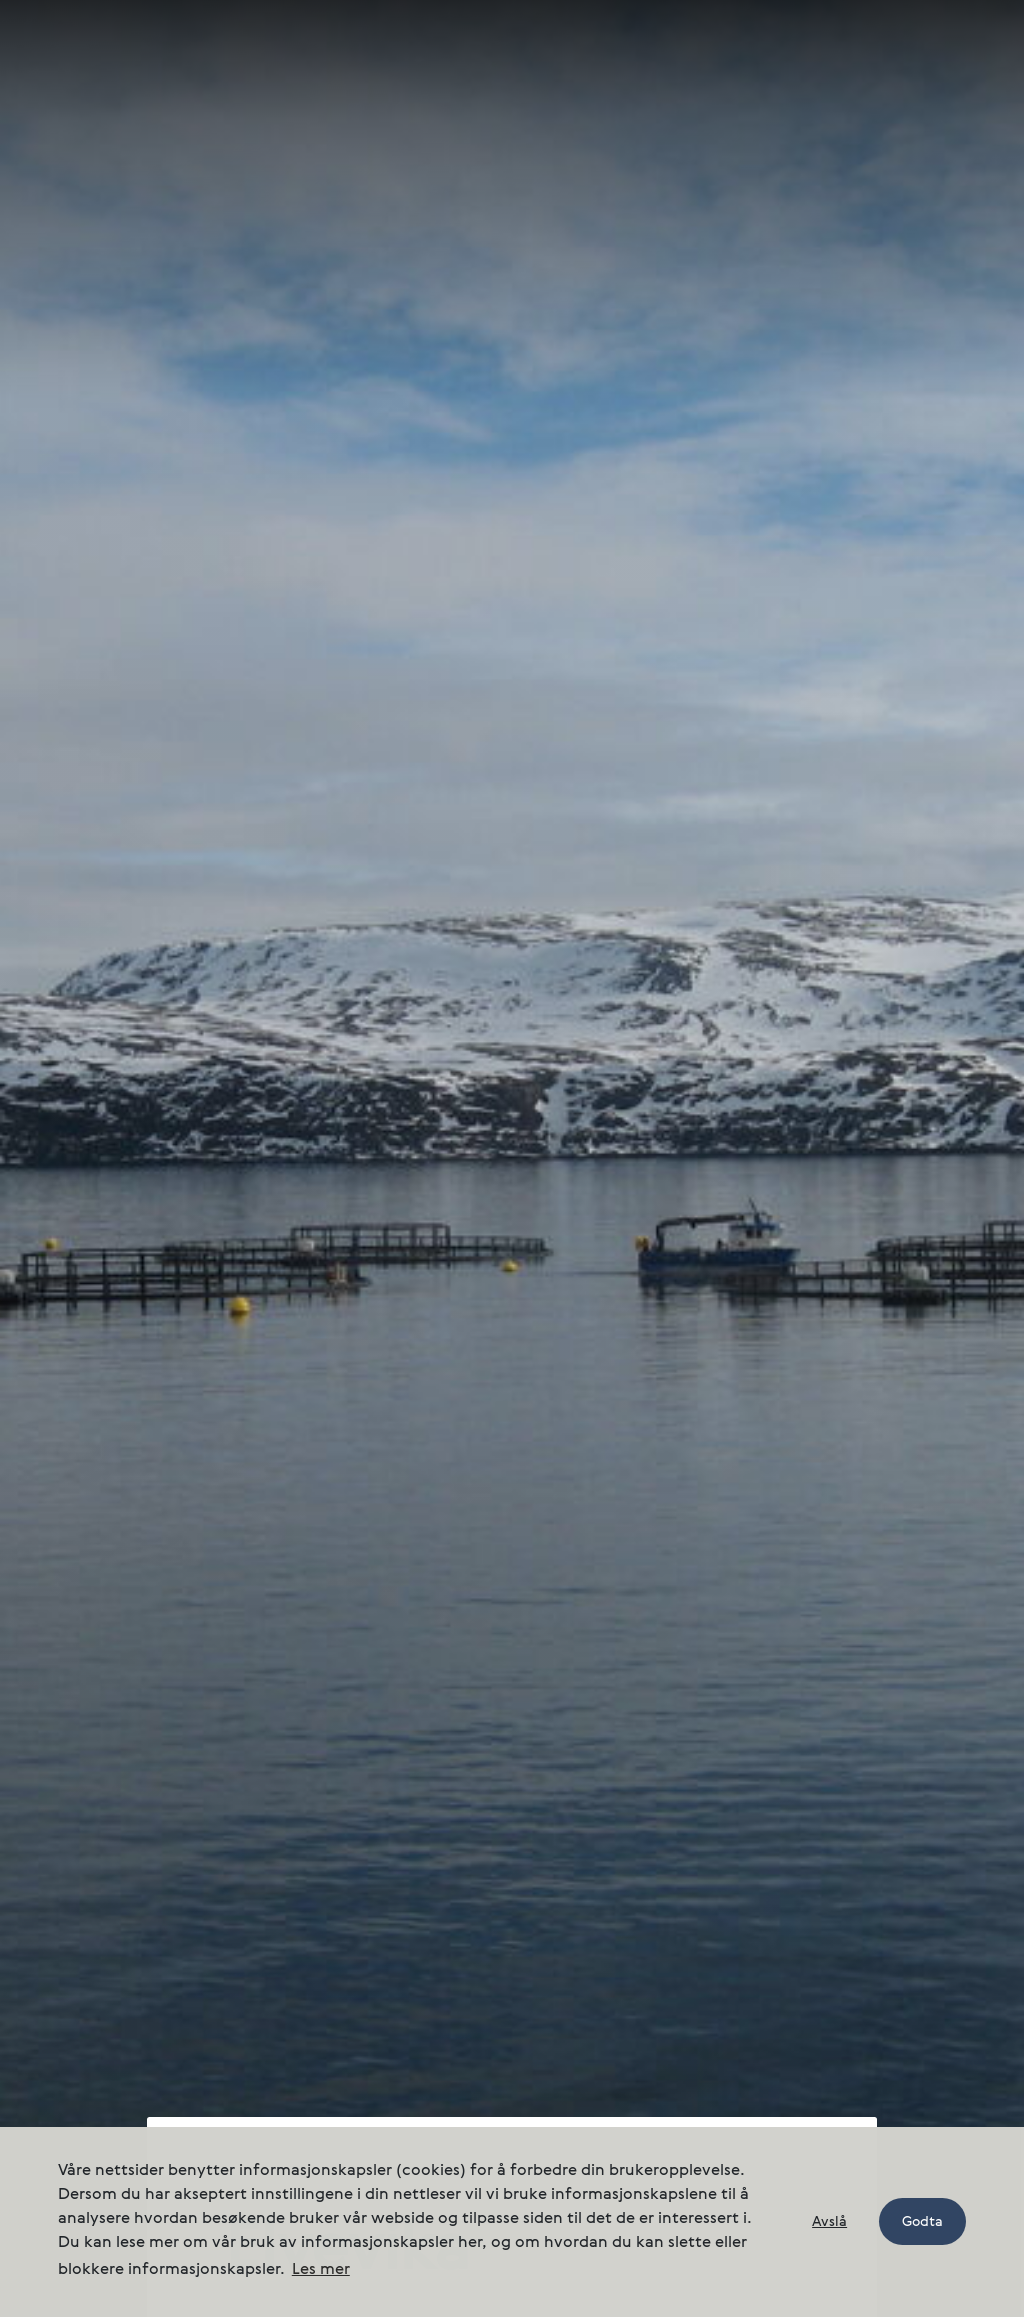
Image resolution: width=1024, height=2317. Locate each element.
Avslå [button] (829, 2222)
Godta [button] (922, 2222)
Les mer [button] (321, 2270)
